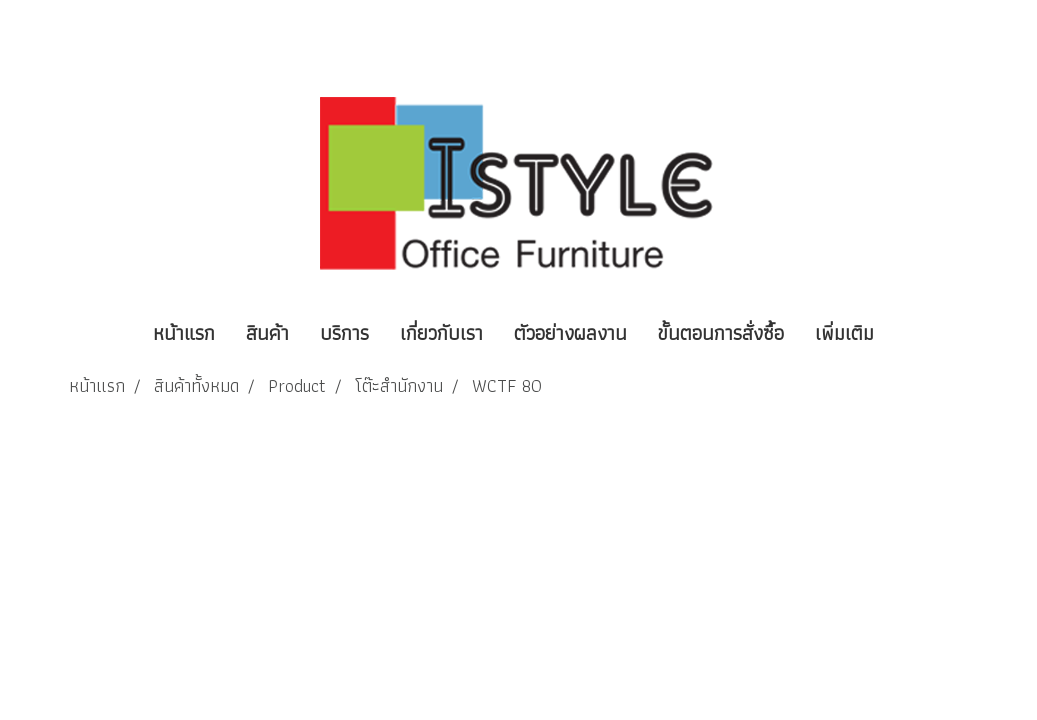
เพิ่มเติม (844, 333)
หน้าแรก (184, 333)
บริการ (344, 333)
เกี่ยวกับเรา (441, 333)
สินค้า (267, 333)
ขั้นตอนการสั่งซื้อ (721, 333)
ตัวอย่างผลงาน (570, 333)
